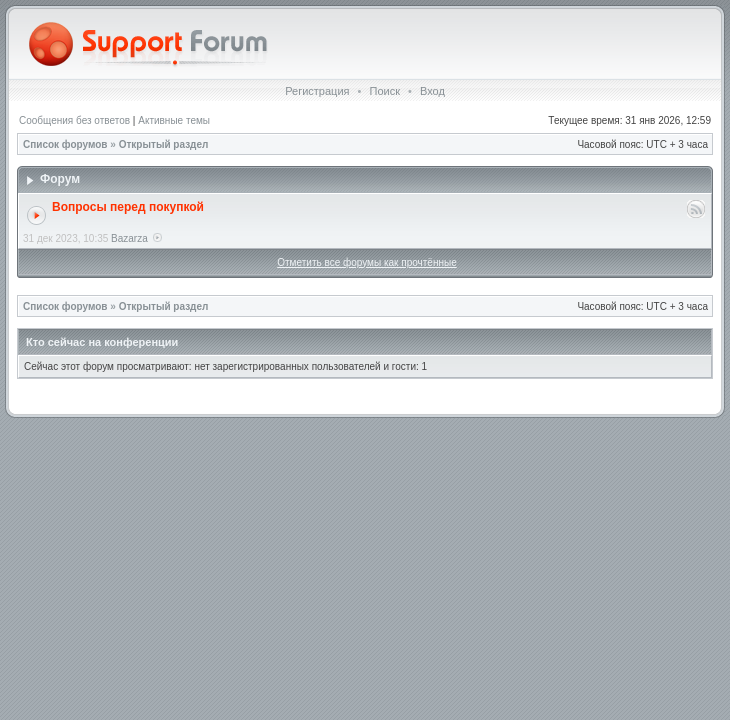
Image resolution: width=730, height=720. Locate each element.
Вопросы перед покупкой (128, 207)
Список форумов (65, 144)
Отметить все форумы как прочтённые (366, 262)
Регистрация (317, 91)
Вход (432, 91)
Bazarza (129, 238)
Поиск (384, 91)
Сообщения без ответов (74, 120)
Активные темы (174, 120)
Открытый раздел (164, 144)
